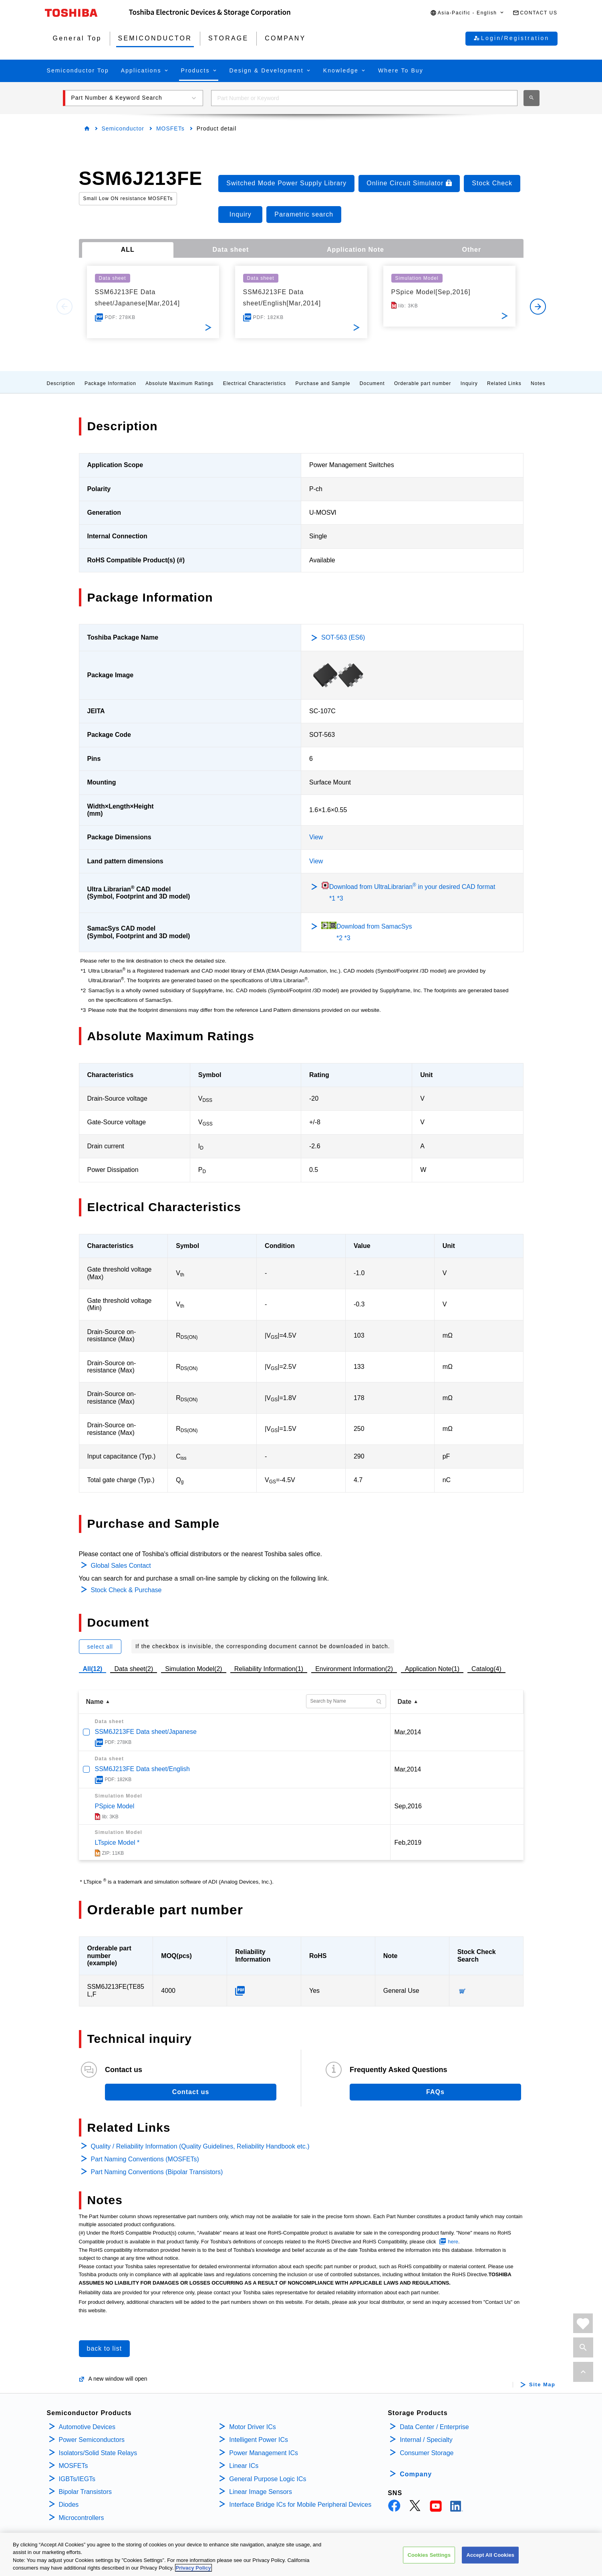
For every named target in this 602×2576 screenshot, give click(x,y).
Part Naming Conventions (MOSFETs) (145, 2159)
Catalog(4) (486, 1668)
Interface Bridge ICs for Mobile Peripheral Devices (300, 2504)
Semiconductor (123, 128)
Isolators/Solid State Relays (98, 2453)
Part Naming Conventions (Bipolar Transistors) (157, 2172)
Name (95, 1701)
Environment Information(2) (354, 1668)
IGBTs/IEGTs (77, 2479)
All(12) (93, 1668)
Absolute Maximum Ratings (179, 383)
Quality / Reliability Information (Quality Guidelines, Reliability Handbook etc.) (200, 2146)
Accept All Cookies (490, 2555)
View (316, 837)
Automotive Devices (87, 2427)
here (453, 2242)
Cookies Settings (429, 2555)
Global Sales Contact (121, 1565)
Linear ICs (243, 2465)
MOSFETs (170, 128)
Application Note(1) (432, 1668)
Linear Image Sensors (260, 2491)
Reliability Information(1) (269, 1668)
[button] (467, 13)
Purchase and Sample (322, 383)
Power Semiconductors (92, 2439)
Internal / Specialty (426, 2439)
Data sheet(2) (133, 1668)
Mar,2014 (408, 1732)
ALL (128, 249)
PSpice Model (115, 1806)
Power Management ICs (263, 2453)
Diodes (69, 2504)
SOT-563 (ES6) (343, 637)
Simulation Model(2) (193, 1668)
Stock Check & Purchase (126, 1590)
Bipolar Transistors (85, 2491)
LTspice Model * (117, 1842)
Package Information (110, 383)
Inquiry (469, 383)
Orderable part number (422, 383)
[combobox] (364, 98)
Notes (538, 383)
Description (61, 383)
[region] (301, 2554)
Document (372, 383)
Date (405, 1701)
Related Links (504, 383)
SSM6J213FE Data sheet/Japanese (146, 1731)
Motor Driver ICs (252, 2427)
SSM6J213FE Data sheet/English (142, 1768)
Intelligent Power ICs (258, 2439)
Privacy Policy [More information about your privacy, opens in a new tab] (193, 2568)
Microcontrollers (81, 2517)
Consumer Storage (426, 2453)
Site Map (542, 2384)
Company (416, 2474)
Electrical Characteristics (254, 383)
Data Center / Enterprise (434, 2427)
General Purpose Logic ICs (267, 2479)
